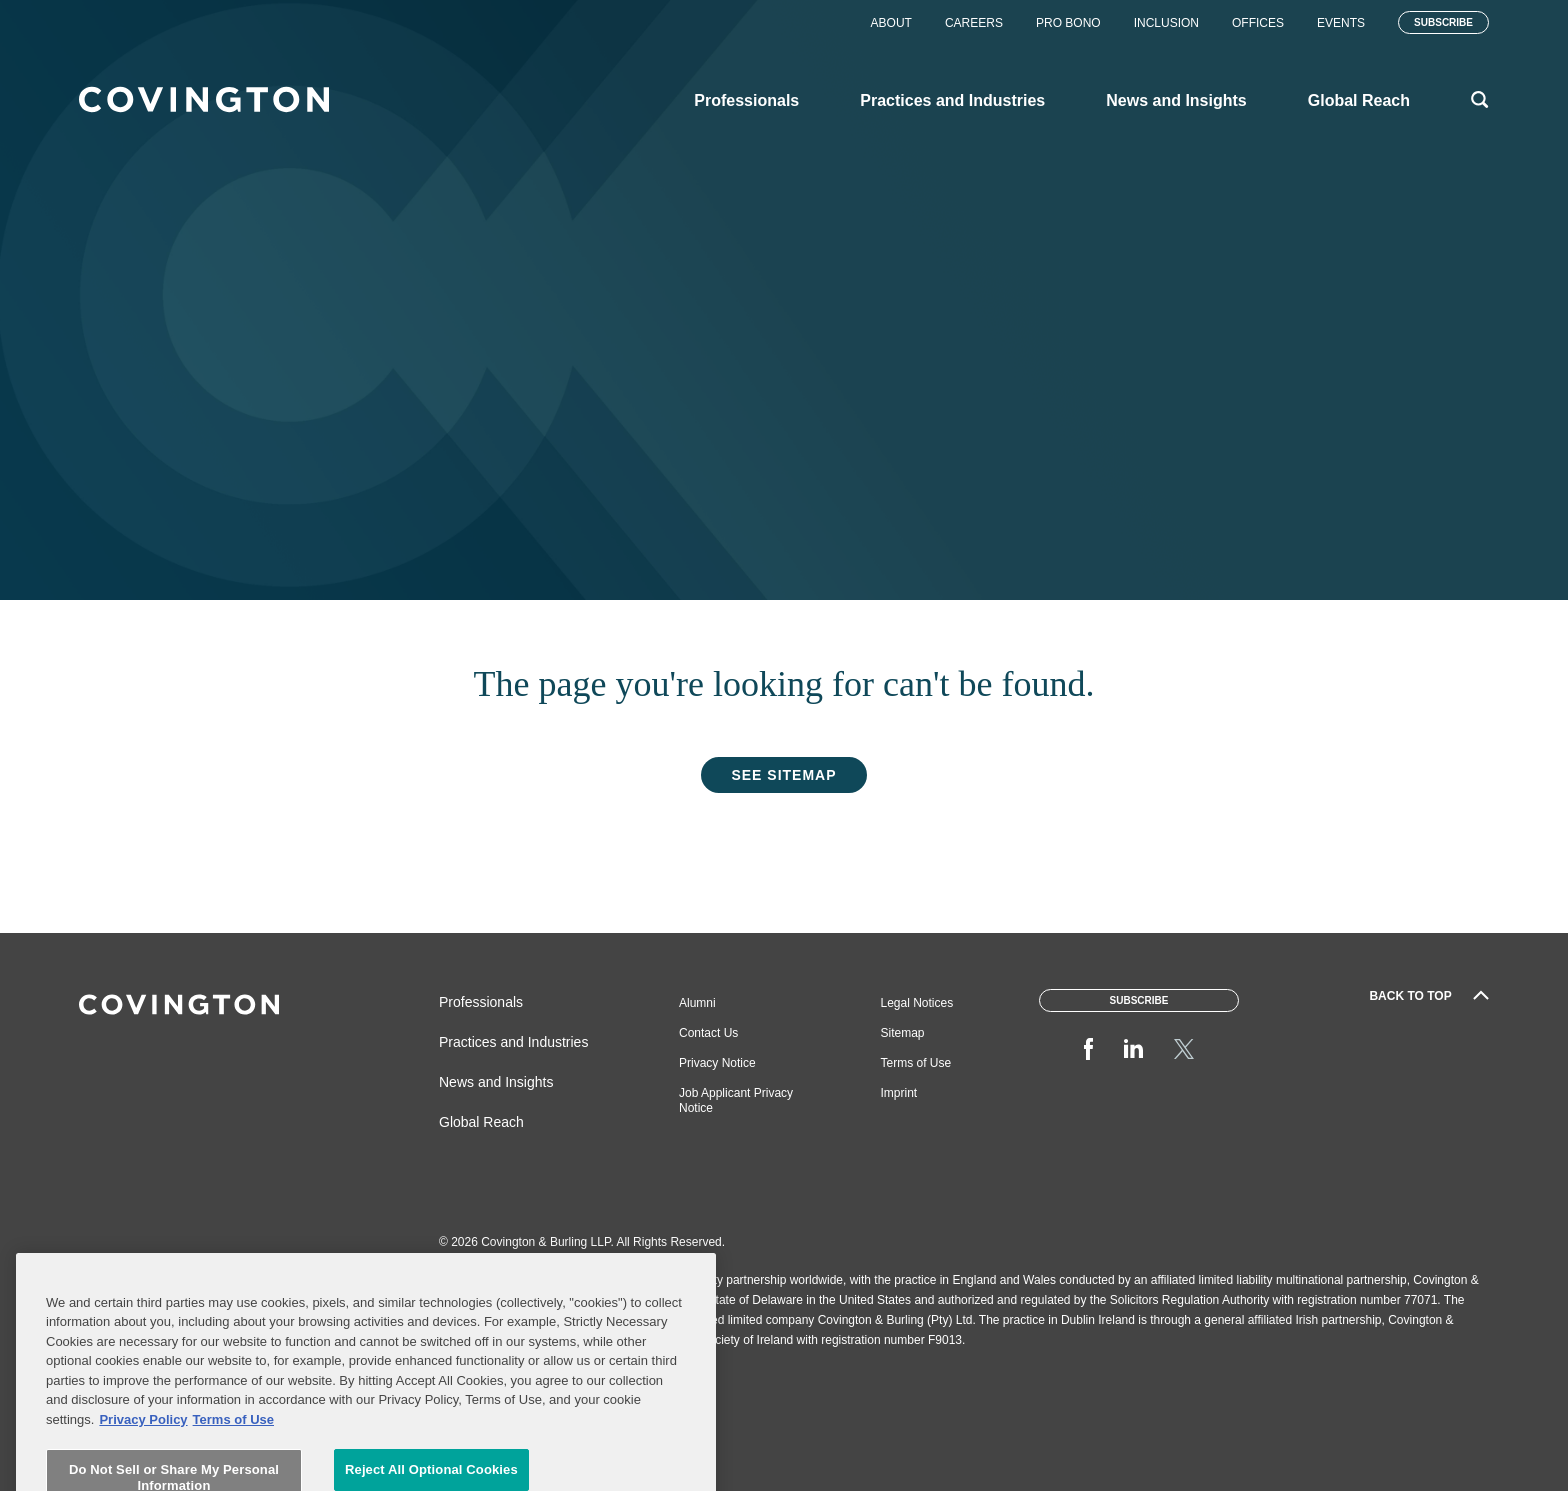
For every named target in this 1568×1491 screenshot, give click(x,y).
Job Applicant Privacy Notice (736, 1100)
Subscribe (1443, 22)
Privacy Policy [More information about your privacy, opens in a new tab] (143, 1467)
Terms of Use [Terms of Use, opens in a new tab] (233, 1467)
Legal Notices (917, 1003)
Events (1341, 23)
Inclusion (1166, 23)
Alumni (697, 1003)
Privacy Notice (717, 1063)
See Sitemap (783, 775)
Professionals (481, 1002)
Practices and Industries (513, 1042)
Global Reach (481, 1122)
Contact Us (708, 1033)
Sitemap (903, 1033)
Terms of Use (916, 1063)
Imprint (899, 1093)
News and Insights (496, 1082)
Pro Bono (1068, 23)
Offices (1258, 23)
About (891, 23)
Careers (974, 23)
